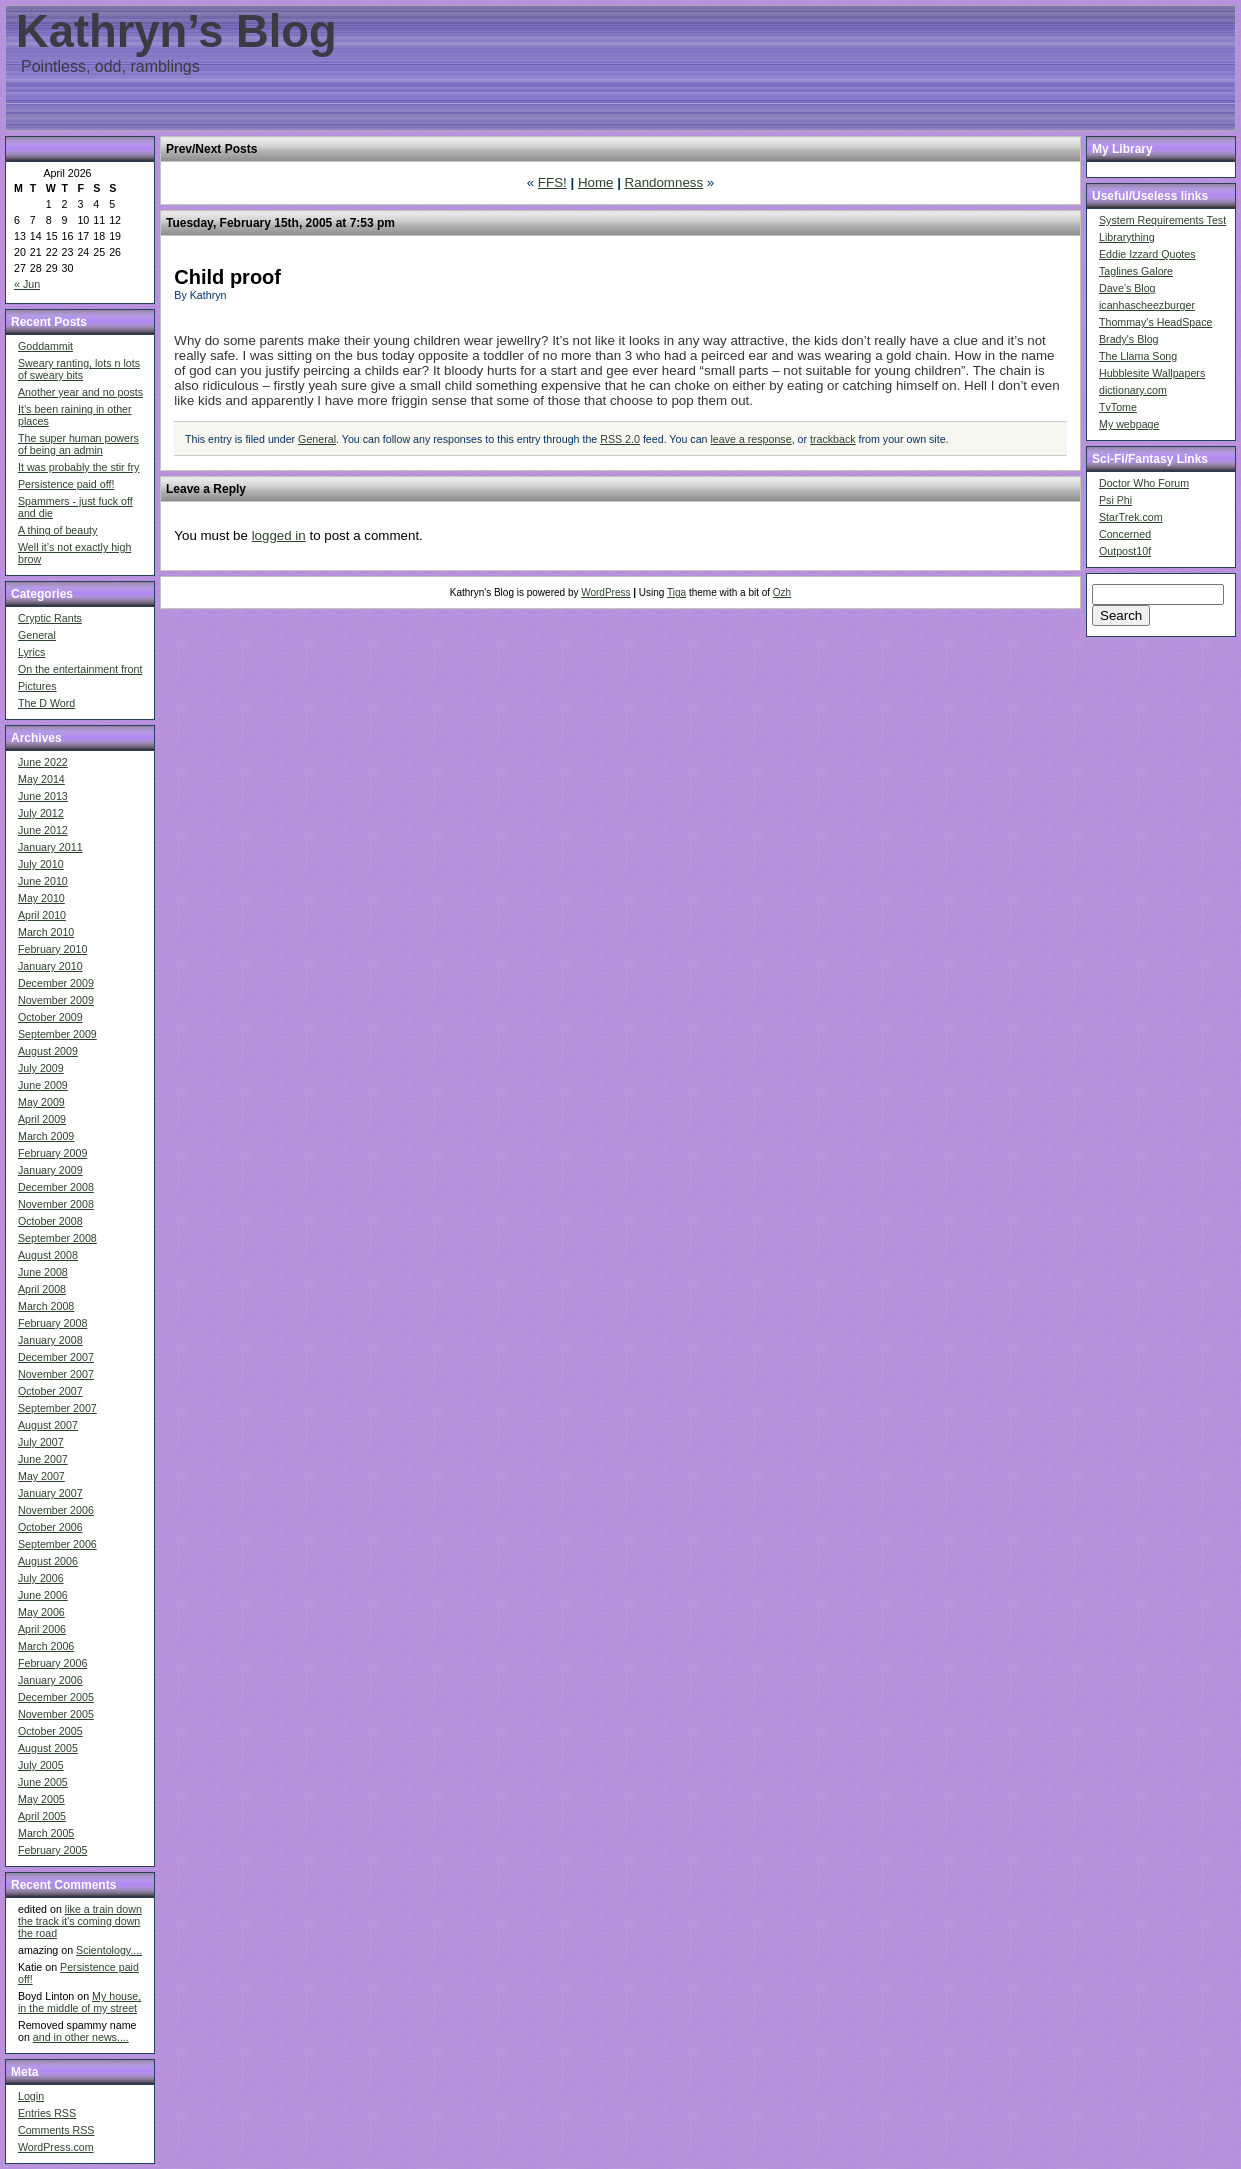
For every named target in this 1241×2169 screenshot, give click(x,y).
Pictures (37, 686)
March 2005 (46, 1833)
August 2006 (48, 1561)
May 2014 (41, 779)
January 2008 (50, 1340)
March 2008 (46, 1306)
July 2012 (41, 813)
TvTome (1118, 407)
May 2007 (41, 1476)
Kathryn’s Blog (176, 31)
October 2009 (50, 1017)
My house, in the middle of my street (79, 2002)
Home (596, 182)
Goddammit (45, 346)
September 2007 (57, 1408)
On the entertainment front (80, 669)
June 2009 (43, 1085)
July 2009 (41, 1068)
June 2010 (43, 881)
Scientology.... (109, 1950)
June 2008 (43, 1272)
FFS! (552, 182)
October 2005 (50, 1731)
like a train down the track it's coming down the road (80, 1921)
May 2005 (41, 1799)
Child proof (227, 277)
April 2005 (42, 1816)
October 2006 (50, 1527)
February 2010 (52, 949)
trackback (833, 439)
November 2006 (56, 1510)
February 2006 (52, 1663)
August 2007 (48, 1425)
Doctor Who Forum (1144, 483)
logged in (279, 535)
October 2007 (50, 1391)
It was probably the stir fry (78, 467)
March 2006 (46, 1646)
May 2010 (41, 898)
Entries (47, 2113)
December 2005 (56, 1697)
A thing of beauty (57, 530)
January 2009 (50, 1170)
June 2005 (43, 1782)
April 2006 (42, 1629)
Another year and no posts (80, 392)
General (37, 635)
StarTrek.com (1131, 517)
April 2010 (42, 915)
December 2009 (56, 983)
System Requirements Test (1162, 220)
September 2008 (57, 1238)
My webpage (1129, 424)
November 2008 (56, 1204)
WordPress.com (56, 2147)
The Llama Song (1138, 356)
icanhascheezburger (1147, 305)
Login (31, 2096)
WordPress (605, 592)
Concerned (1125, 534)
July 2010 (41, 864)
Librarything (1127, 237)
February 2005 (52, 1850)
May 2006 (41, 1612)
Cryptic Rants (50, 618)
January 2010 (50, 966)
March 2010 (46, 932)
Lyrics (31, 652)
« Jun (27, 284)
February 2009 (52, 1153)
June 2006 (43, 1595)
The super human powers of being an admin (78, 444)
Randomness (664, 182)
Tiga (676, 592)
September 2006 (57, 1544)
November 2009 (56, 1000)
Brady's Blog (1129, 339)
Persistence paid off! (66, 484)
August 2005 (48, 1748)
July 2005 (41, 1765)
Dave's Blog (1127, 288)
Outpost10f (1125, 551)
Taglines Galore (1136, 271)
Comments (56, 2130)
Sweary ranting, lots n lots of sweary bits (79, 369)
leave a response (750, 439)
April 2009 (42, 1119)
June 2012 (43, 830)
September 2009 (57, 1034)
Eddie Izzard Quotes (1147, 254)
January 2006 (50, 1680)
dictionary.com (1133, 390)
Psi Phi (1115, 500)
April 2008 (42, 1289)
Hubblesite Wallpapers (1152, 373)
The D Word (46, 703)
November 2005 (56, 1714)
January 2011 (50, 847)
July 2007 (41, 1442)
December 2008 (56, 1187)
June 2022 (43, 762)
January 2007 (50, 1493)
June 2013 (43, 796)
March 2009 (46, 1136)
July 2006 (41, 1578)
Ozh (782, 592)
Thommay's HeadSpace (1155, 322)
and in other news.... (81, 2037)
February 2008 (52, 1323)
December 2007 (56, 1357)
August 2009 (48, 1051)
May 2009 (41, 1102)
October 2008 (50, 1221)
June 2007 (43, 1459)
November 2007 (56, 1374)
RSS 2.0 (620, 439)
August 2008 (48, 1255)
